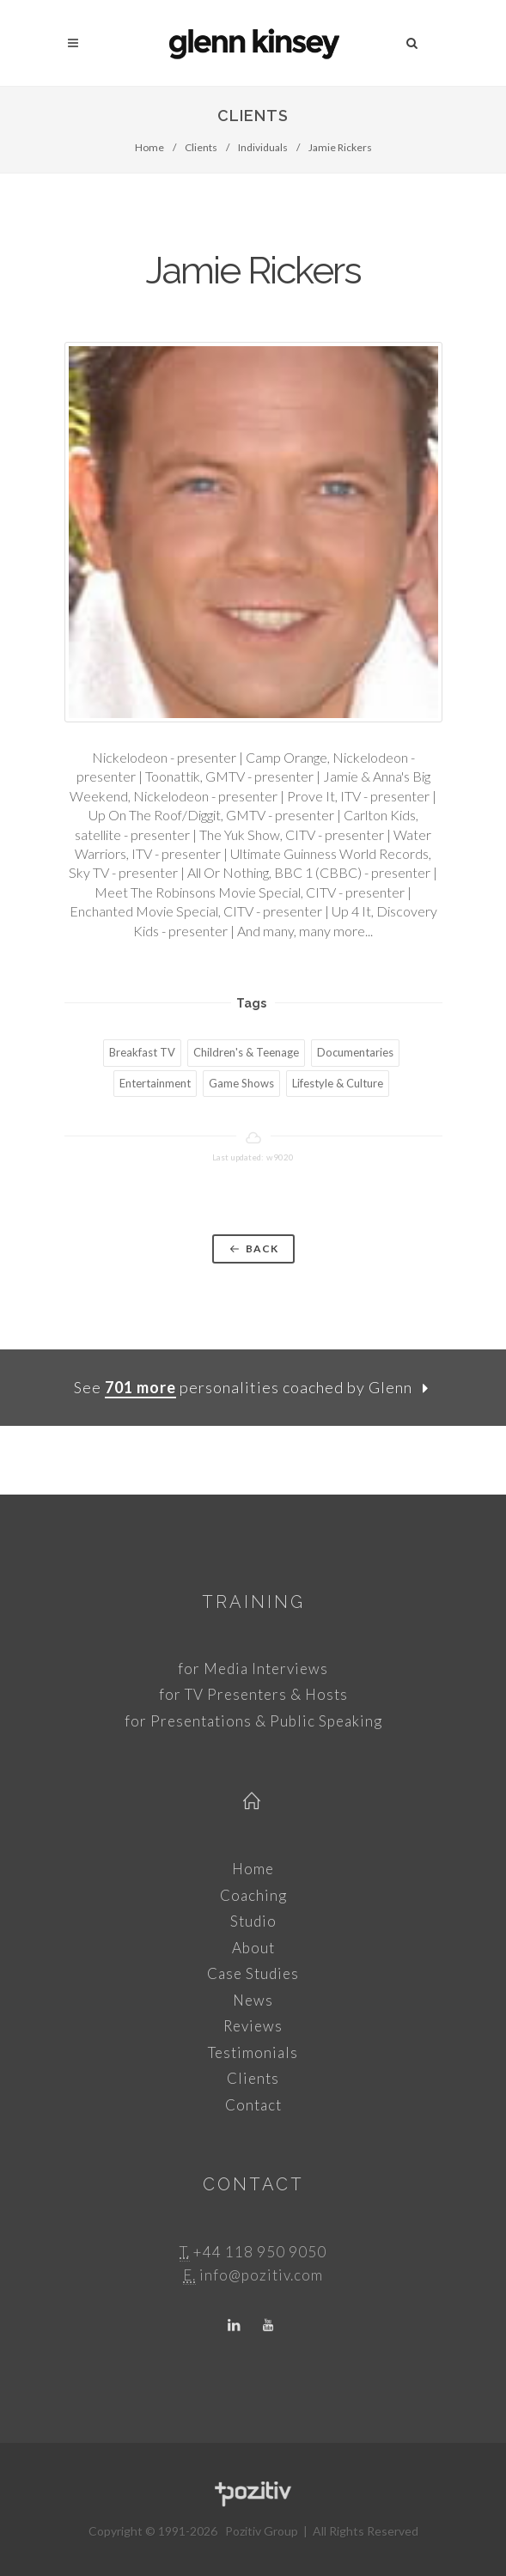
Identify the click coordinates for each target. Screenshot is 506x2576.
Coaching (253, 1895)
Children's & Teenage (246, 1052)
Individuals (263, 147)
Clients (201, 147)
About (253, 1948)
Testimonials (253, 2052)
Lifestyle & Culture (337, 1083)
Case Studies (253, 1973)
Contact (253, 2105)
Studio (253, 1921)
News (253, 2000)
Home (149, 147)
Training (253, 1602)
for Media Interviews (253, 1668)
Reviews (253, 2026)
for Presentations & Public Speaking (253, 1721)
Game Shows (241, 1083)
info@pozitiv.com (261, 2275)
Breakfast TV (142, 1052)
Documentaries (355, 1052)
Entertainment (155, 1083)
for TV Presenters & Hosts (253, 1694)
